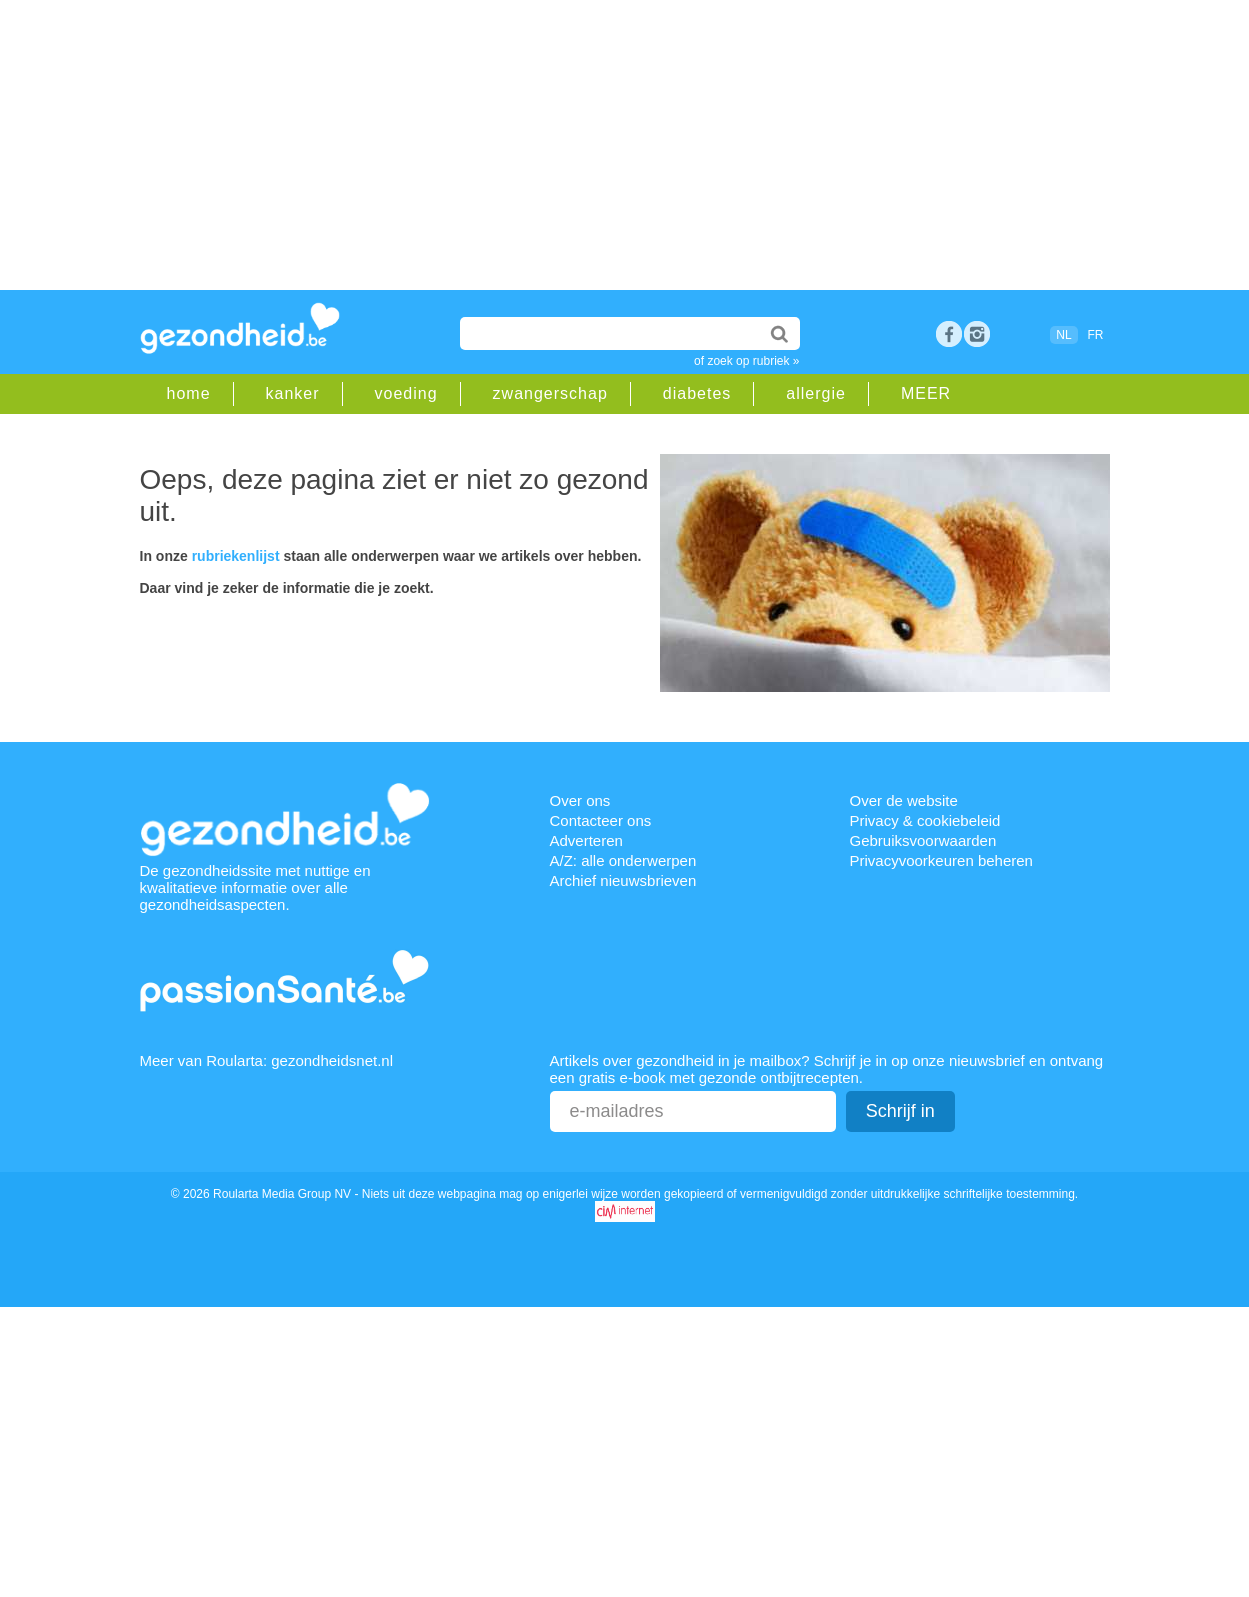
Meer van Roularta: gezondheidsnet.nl (267, 1060)
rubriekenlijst (236, 556)
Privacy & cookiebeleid (925, 820)
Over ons (580, 800)
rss (977, 334)
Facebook (949, 334)
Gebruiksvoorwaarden (923, 840)
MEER (926, 393)
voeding (406, 393)
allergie (816, 393)
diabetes (697, 393)
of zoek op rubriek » (746, 361)
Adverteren (586, 840)
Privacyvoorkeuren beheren (941, 860)
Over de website (904, 800)
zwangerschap (550, 393)
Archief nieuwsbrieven (623, 880)
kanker (293, 393)
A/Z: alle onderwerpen (623, 860)
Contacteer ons (601, 820)
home (189, 393)
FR (1096, 335)
